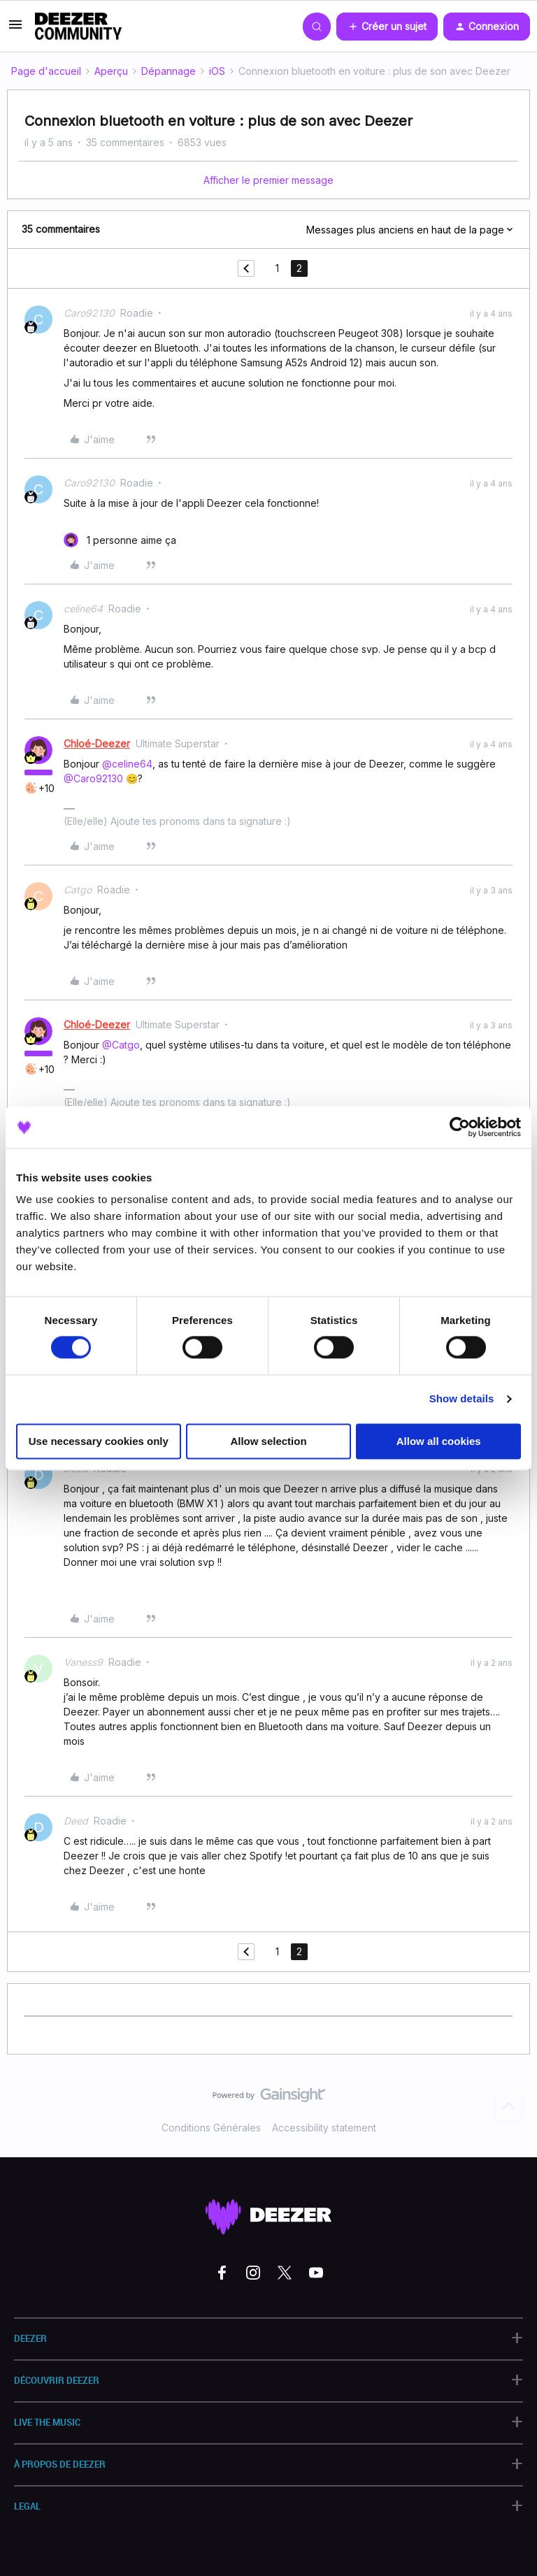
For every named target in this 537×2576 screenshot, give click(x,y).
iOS (217, 71)
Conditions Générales (211, 2128)
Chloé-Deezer (97, 743)
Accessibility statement (324, 2128)
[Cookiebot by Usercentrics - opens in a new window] (460, 1126)
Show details (461, 1399)
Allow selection (268, 1441)
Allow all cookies (438, 1441)
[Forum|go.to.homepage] (78, 27)
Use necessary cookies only (99, 1441)
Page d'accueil (46, 71)
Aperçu (111, 71)
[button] (15, 29)
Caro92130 (89, 313)
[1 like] (120, 540)
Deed (76, 1821)
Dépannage (168, 71)
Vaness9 (83, 1662)
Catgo (78, 889)
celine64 (83, 608)
